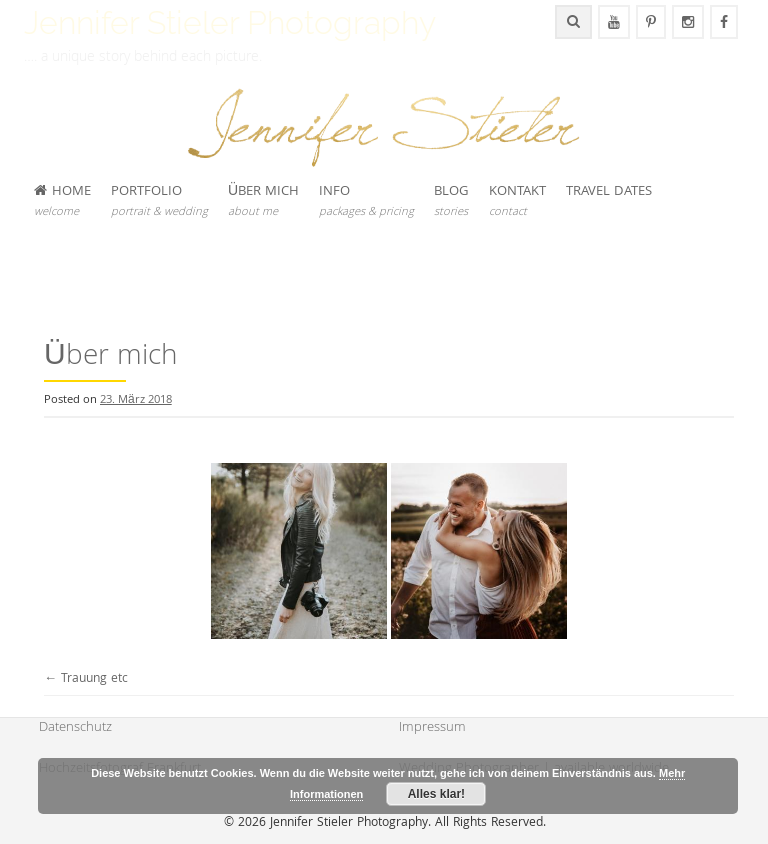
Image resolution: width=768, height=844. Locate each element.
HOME (62, 201)
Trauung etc (86, 679)
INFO (366, 201)
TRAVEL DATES (609, 192)
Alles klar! (436, 794)
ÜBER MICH (263, 201)
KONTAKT (517, 201)
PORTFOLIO (159, 201)
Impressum (432, 728)
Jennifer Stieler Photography (230, 22)
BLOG (451, 201)
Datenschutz (75, 728)
